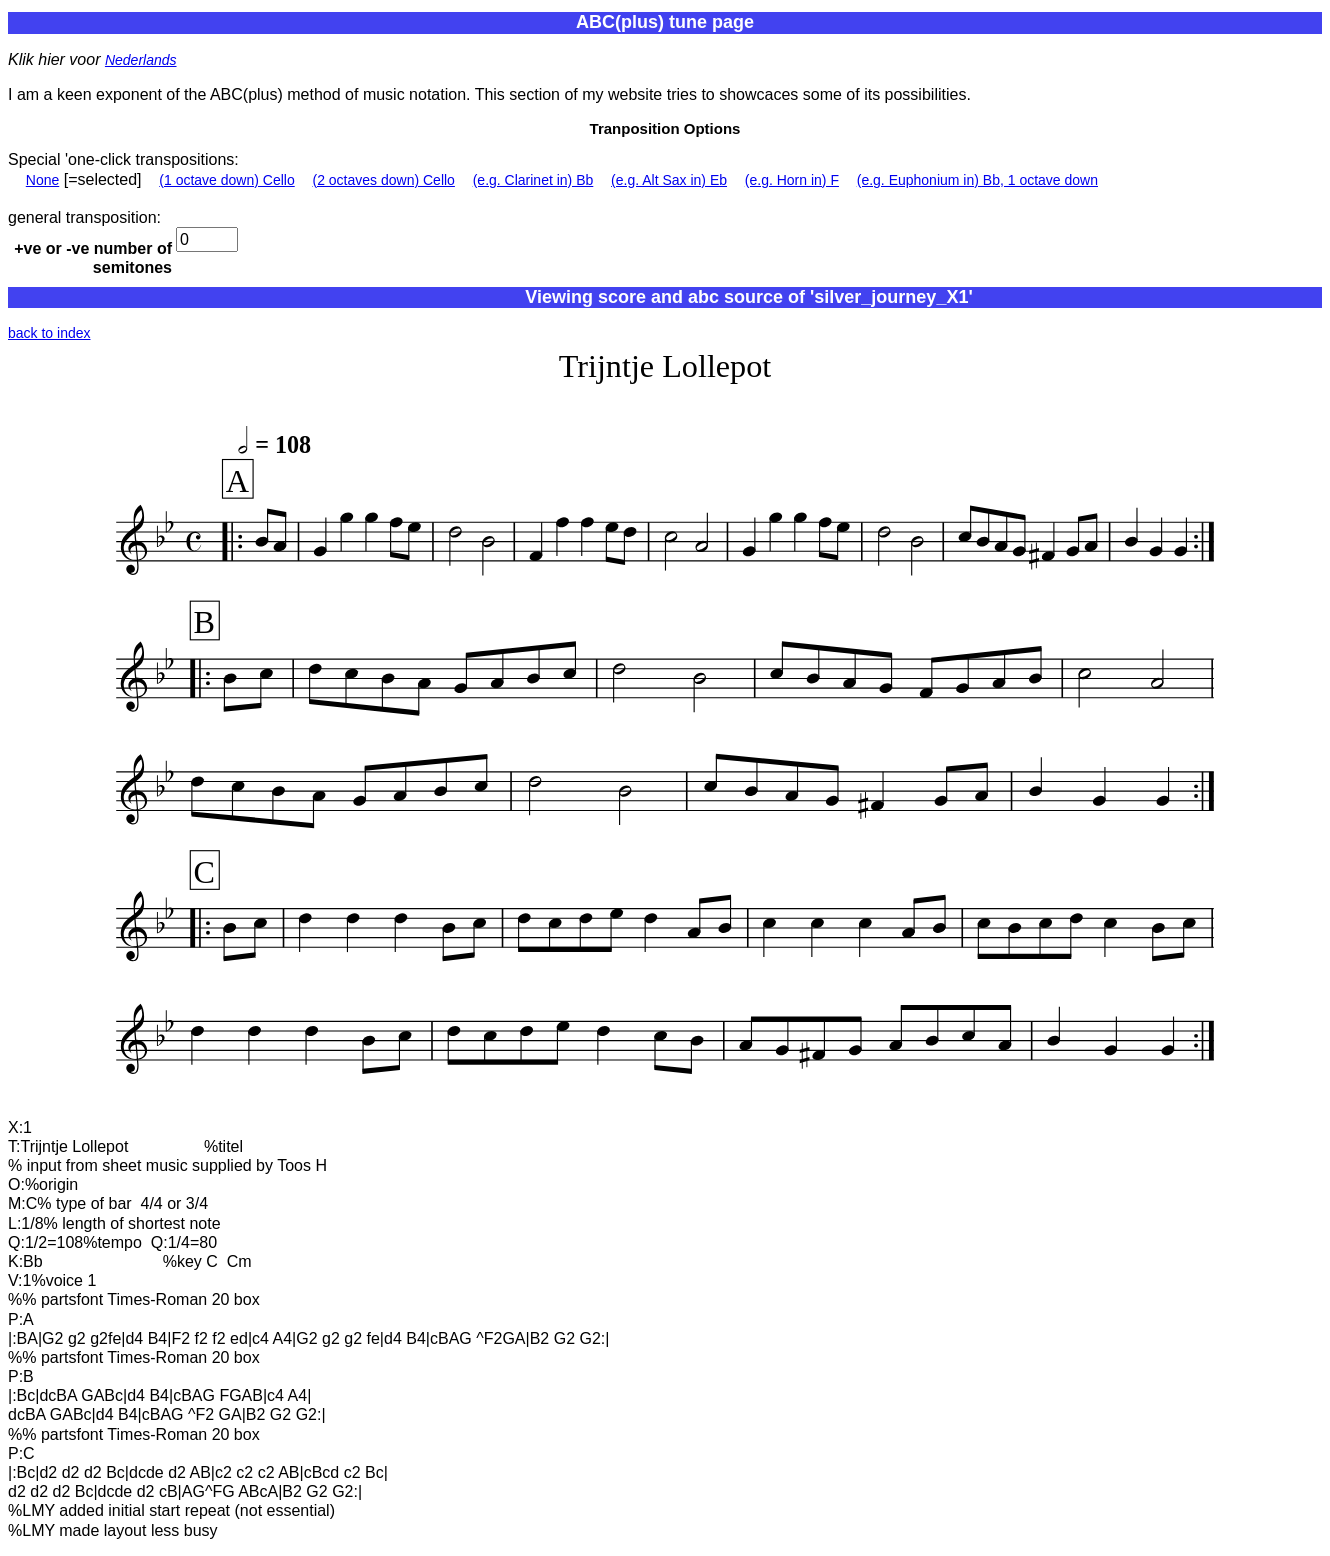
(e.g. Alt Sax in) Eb (669, 180)
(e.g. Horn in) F (792, 180)
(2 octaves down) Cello (384, 180)
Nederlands (141, 60)
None (42, 180)
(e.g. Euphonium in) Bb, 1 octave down (977, 180)
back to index (49, 333)
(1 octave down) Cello (226, 180)
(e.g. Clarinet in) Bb (533, 180)
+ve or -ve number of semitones (93, 258)
